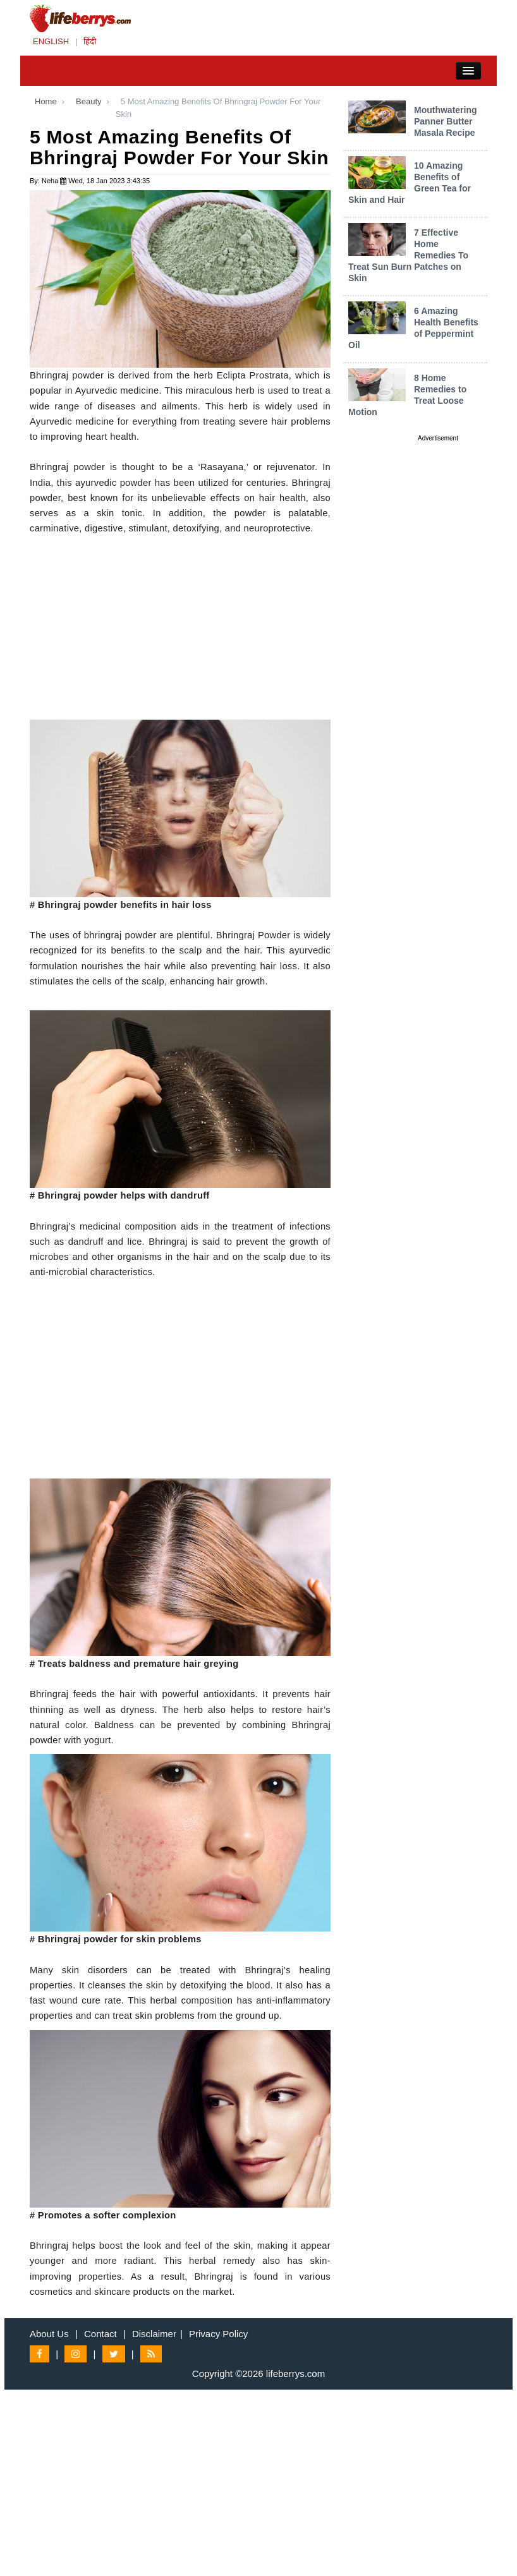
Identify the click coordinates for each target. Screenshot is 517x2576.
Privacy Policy (218, 2333)
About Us (49, 2333)
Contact (100, 2333)
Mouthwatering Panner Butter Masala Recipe (445, 121)
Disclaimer (154, 2333)
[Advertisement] (180, 631)
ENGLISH (51, 41)
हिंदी (89, 41)
